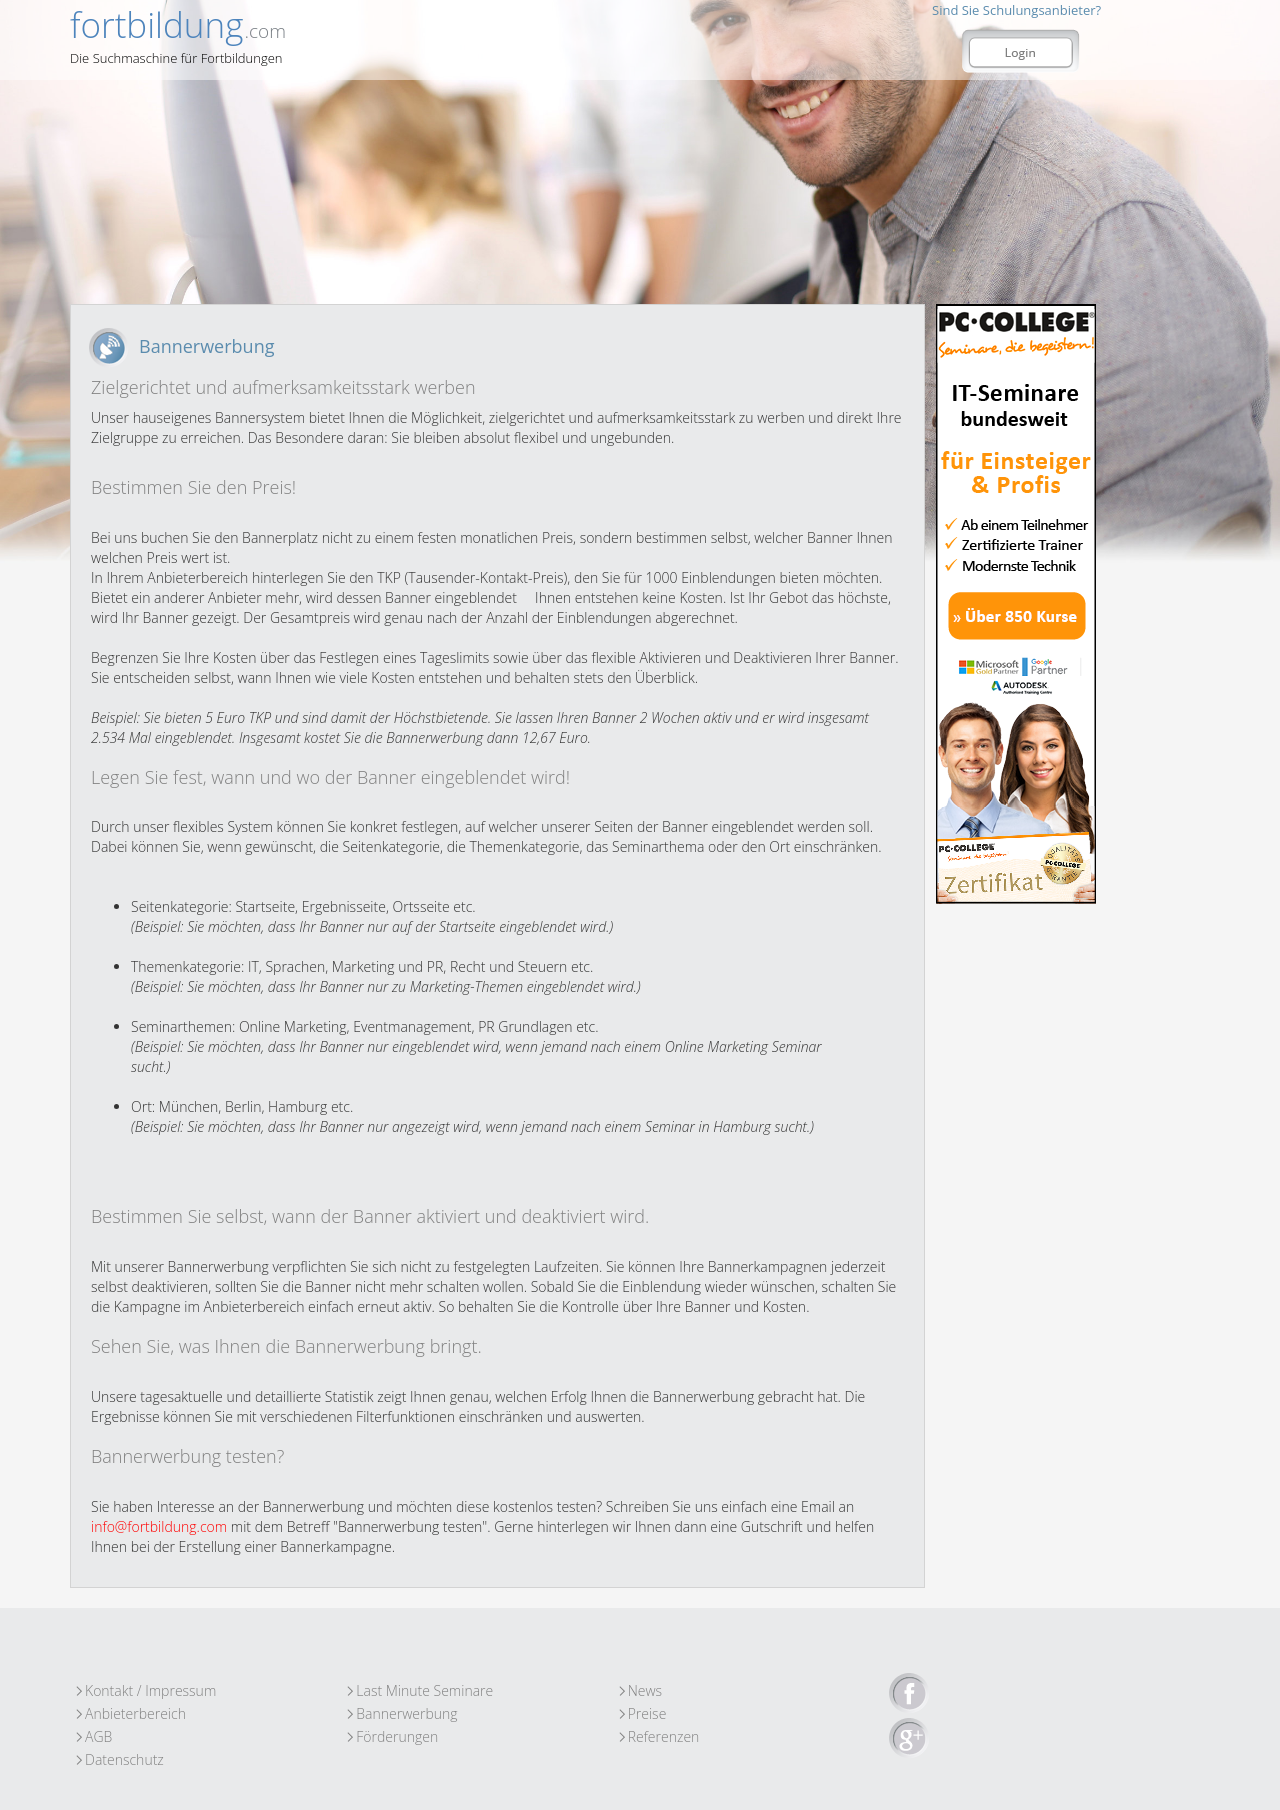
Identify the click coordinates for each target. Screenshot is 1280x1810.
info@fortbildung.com (159, 1526)
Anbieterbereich (135, 1713)
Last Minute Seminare (424, 1690)
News (645, 1690)
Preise (647, 1713)
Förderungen (397, 1736)
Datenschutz (124, 1759)
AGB (98, 1736)
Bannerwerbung (406, 1713)
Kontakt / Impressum (150, 1690)
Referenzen (664, 1736)
